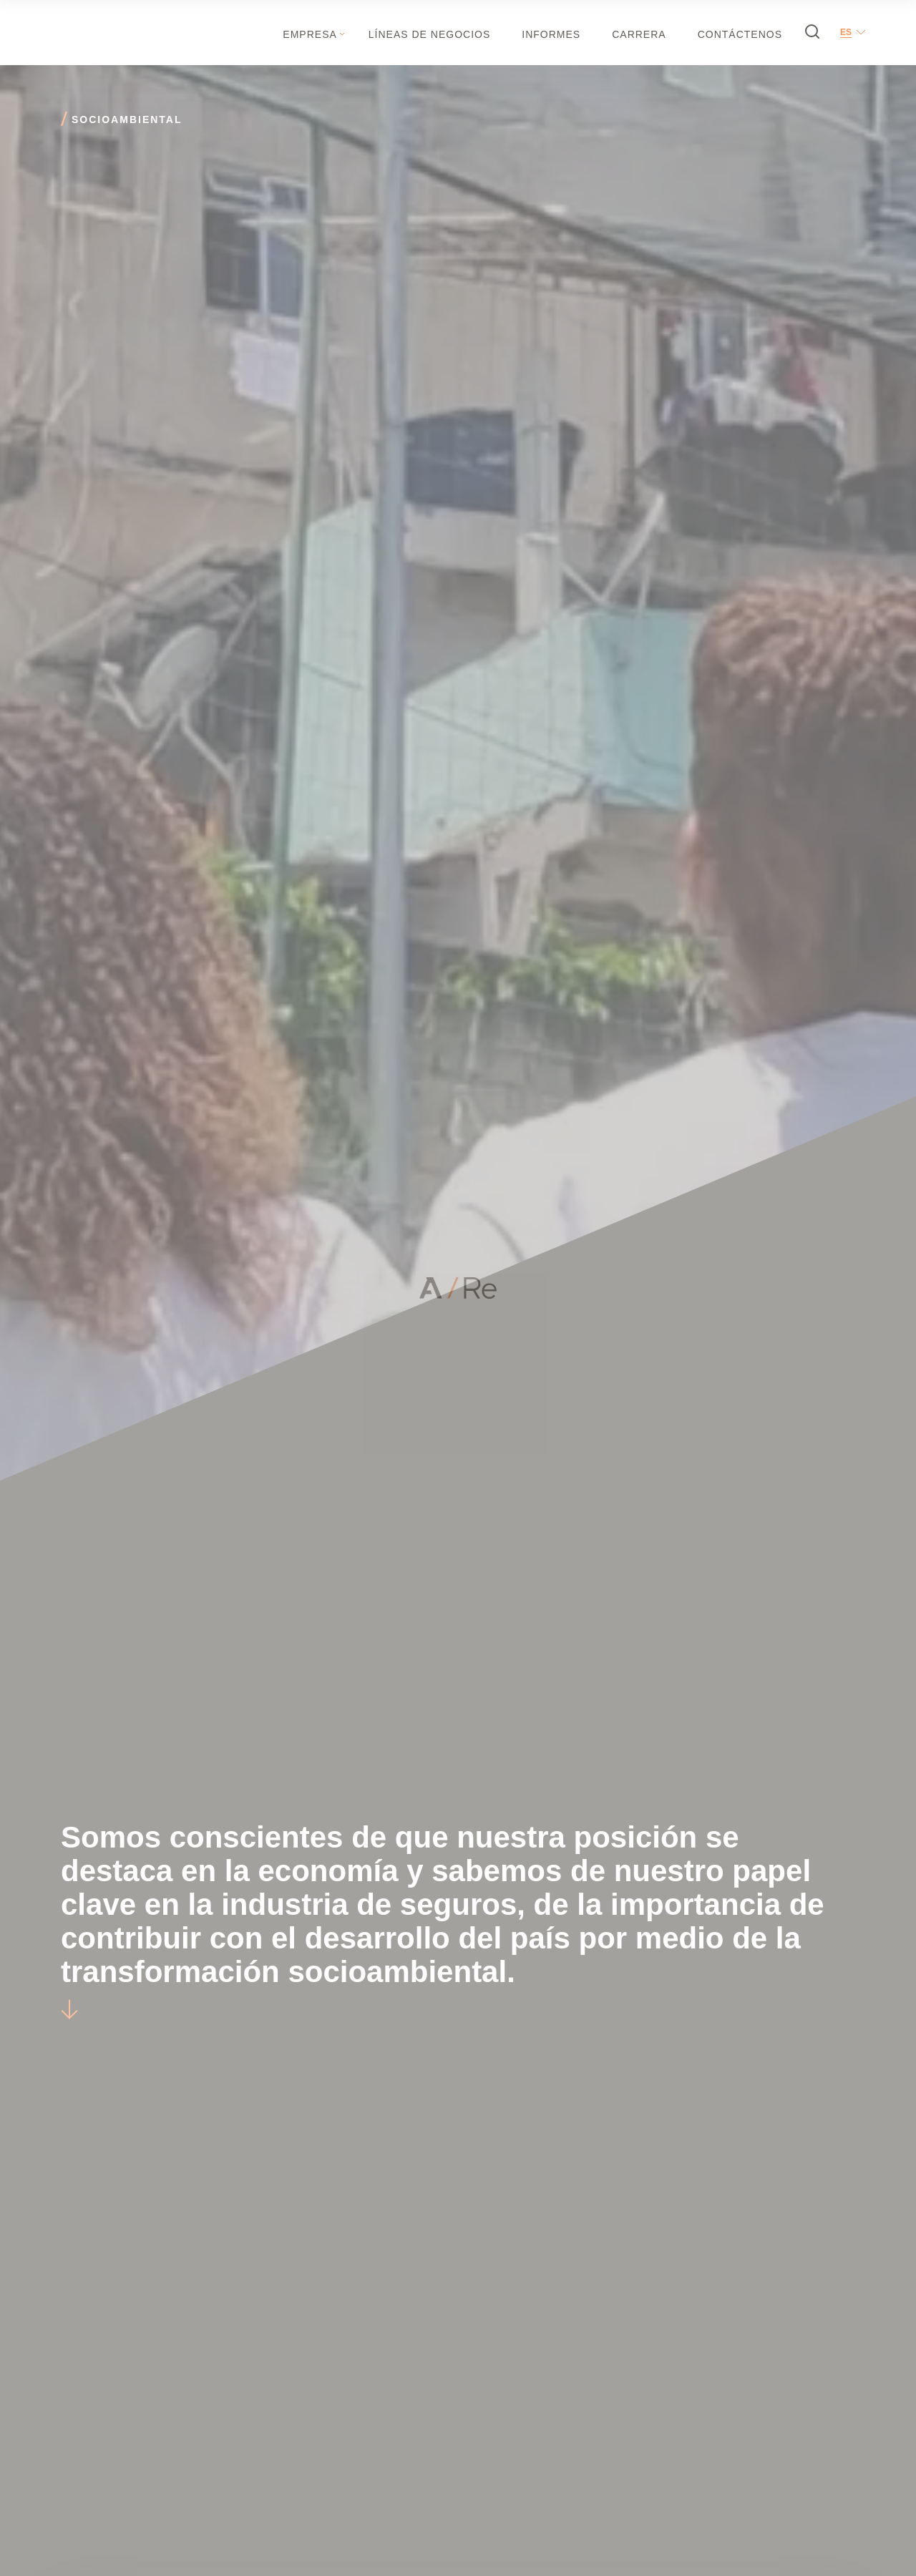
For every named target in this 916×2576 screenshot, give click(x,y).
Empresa (309, 34)
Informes (551, 34)
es (846, 32)
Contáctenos (740, 34)
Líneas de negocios (429, 34)
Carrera (639, 34)
